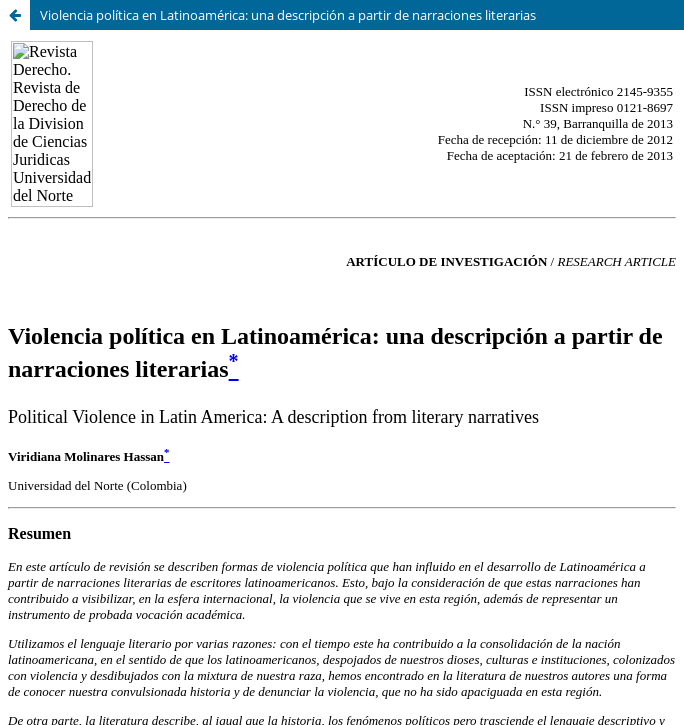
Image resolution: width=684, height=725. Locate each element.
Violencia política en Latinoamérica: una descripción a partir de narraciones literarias (288, 15)
